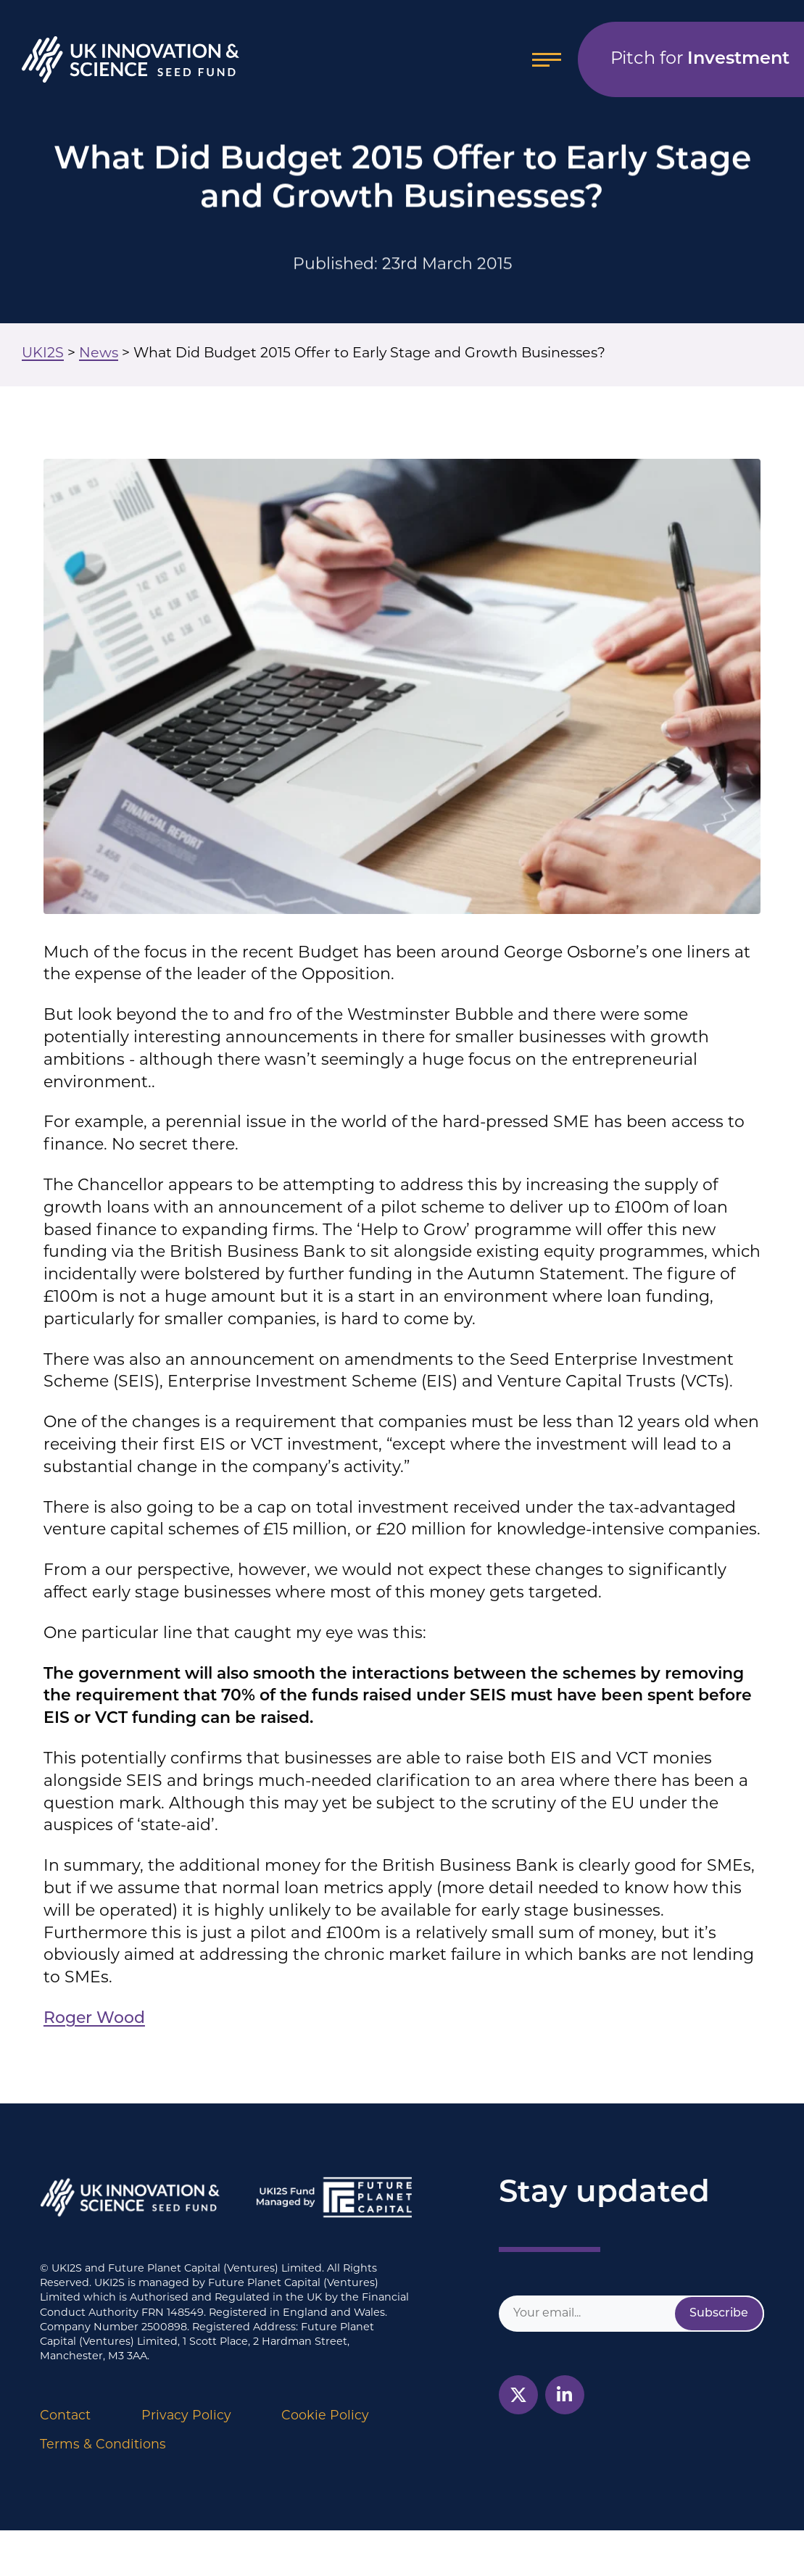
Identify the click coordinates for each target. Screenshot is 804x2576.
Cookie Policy (325, 2416)
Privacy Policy (186, 2416)
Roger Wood (94, 2019)
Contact (65, 2416)
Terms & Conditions (103, 2445)
